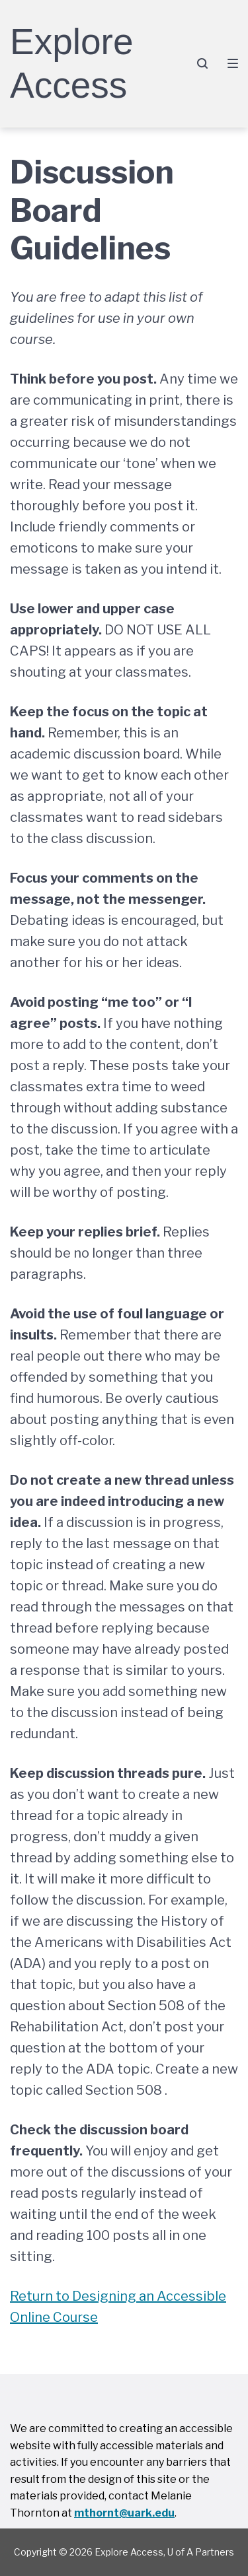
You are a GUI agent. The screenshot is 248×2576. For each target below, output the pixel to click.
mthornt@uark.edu (124, 2513)
